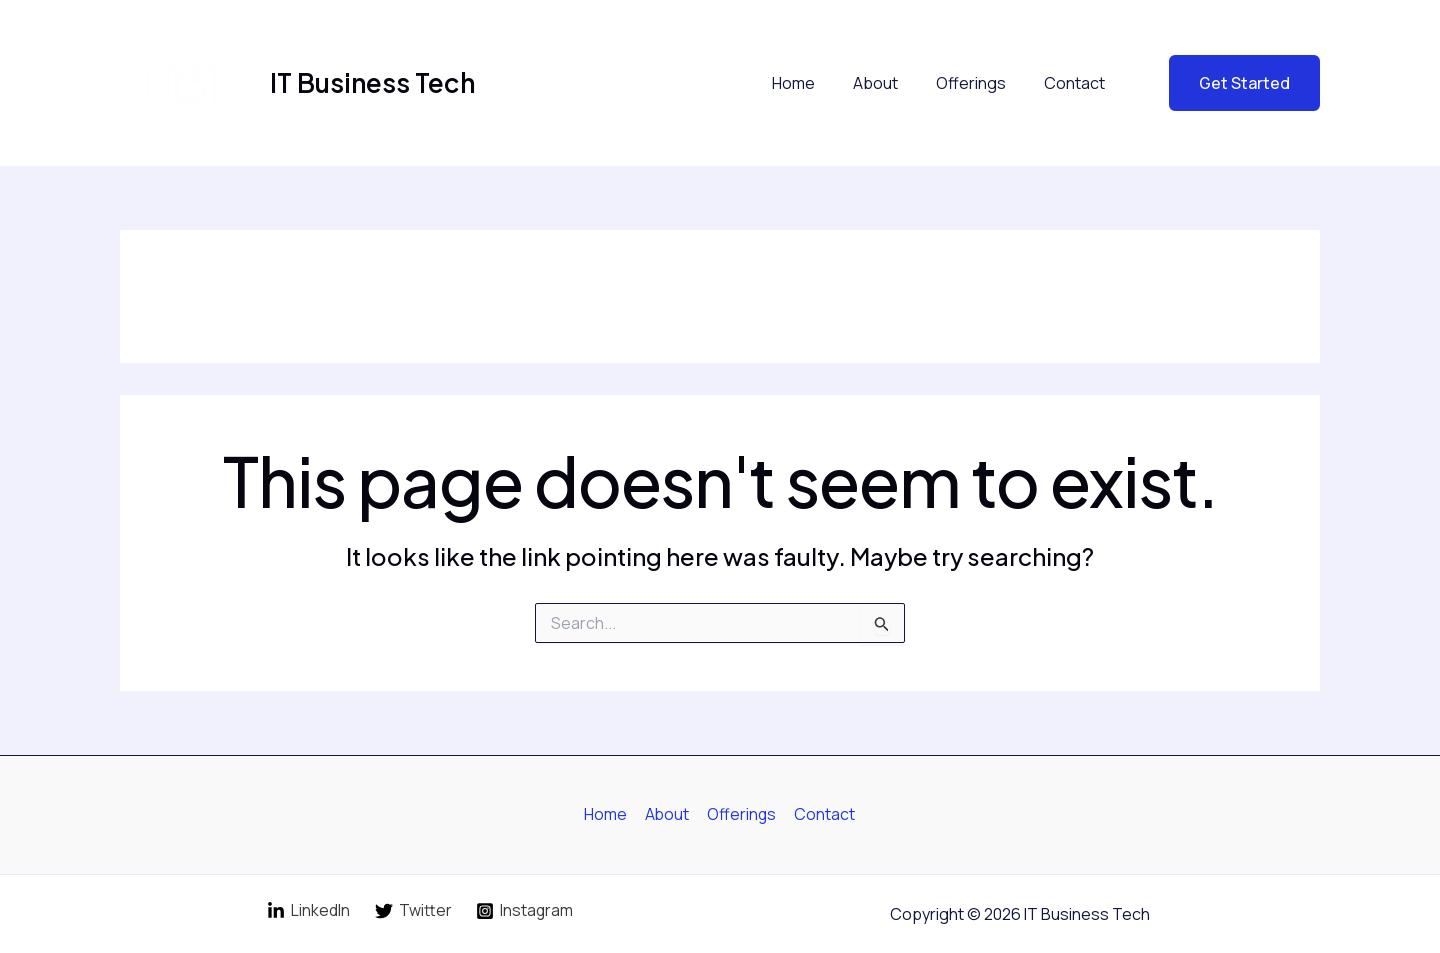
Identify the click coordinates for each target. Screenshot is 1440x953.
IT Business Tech (372, 82)
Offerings (980, 83)
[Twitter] (413, 911)
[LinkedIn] (308, 911)
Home (814, 83)
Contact (1077, 83)
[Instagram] (524, 911)
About (890, 83)
